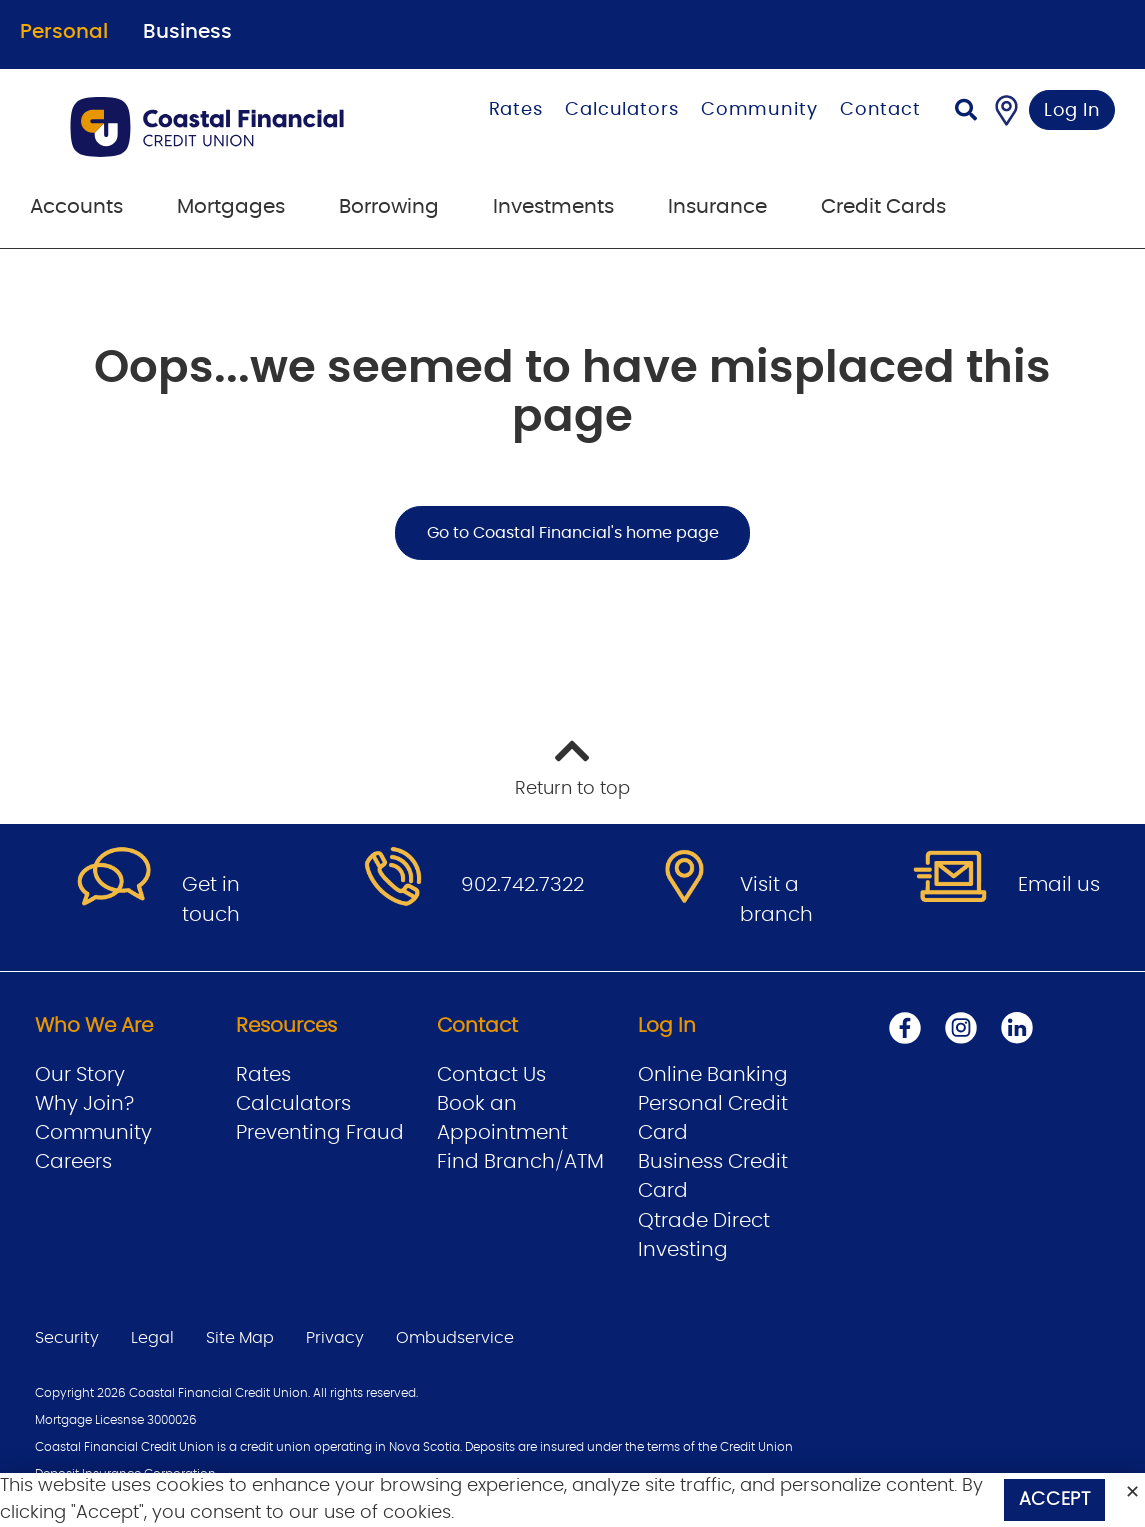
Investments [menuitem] (553, 207)
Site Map (240, 1338)
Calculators (622, 110)
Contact (880, 110)
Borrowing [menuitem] (389, 207)
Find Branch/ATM (520, 1162)
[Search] (966, 112)
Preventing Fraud (320, 1133)
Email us (1059, 885)
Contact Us (491, 1075)
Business (187, 32)
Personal (64, 32)
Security (67, 1338)
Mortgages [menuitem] (231, 207)
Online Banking (713, 1075)
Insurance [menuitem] (717, 207)
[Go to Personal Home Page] (230, 127)
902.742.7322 (522, 885)
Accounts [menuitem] (76, 207)
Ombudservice (455, 1338)
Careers (73, 1162)
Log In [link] (1072, 111)
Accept (1055, 1500)
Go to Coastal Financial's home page (573, 533)
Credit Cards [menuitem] (883, 207)
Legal (152, 1338)
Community (759, 110)
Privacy (335, 1338)
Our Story (80, 1075)
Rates (516, 110)
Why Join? (84, 1104)
